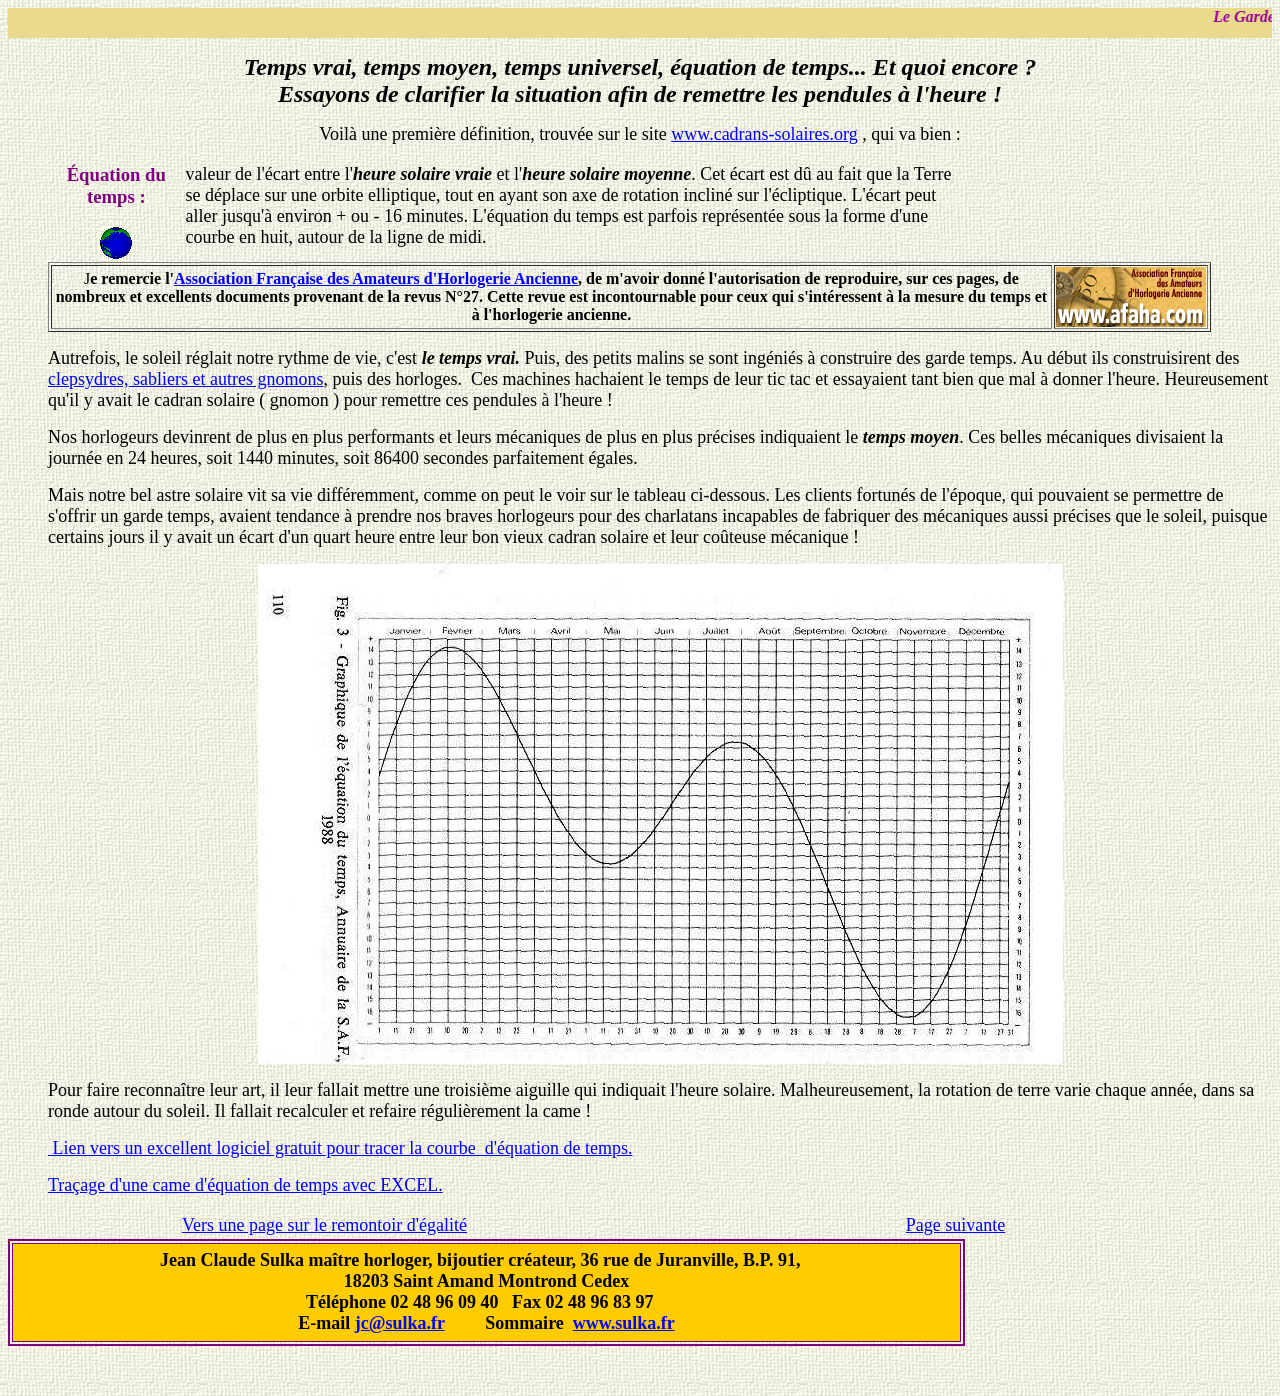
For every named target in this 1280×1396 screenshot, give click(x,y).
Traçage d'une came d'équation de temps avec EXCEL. (245, 1185)
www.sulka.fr (624, 1323)
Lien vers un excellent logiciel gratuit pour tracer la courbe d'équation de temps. (340, 1148)
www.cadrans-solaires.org (764, 134)
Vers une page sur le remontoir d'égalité (324, 1225)
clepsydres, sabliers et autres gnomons (185, 379)
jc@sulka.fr (400, 1323)
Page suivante (955, 1225)
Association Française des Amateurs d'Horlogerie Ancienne (376, 278)
